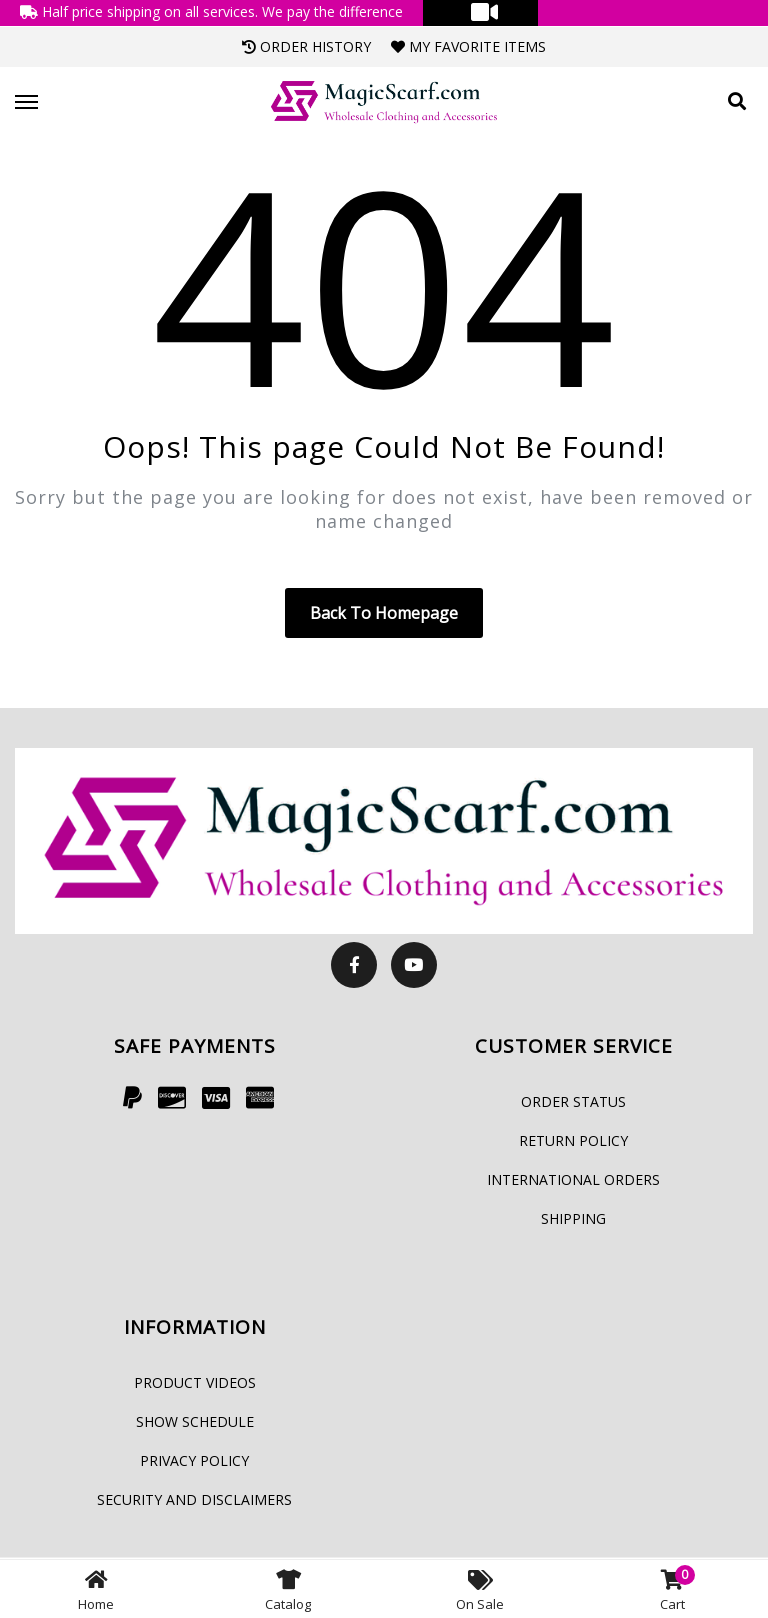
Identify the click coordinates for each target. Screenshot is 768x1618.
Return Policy (573, 1140)
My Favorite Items (468, 46)
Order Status (573, 1101)
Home (96, 1589)
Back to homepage (384, 613)
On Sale (480, 1589)
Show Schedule (195, 1421)
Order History (306, 46)
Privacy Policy (194, 1460)
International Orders (573, 1179)
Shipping (573, 1218)
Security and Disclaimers (194, 1499)
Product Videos (195, 1382)
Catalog (288, 1589)
